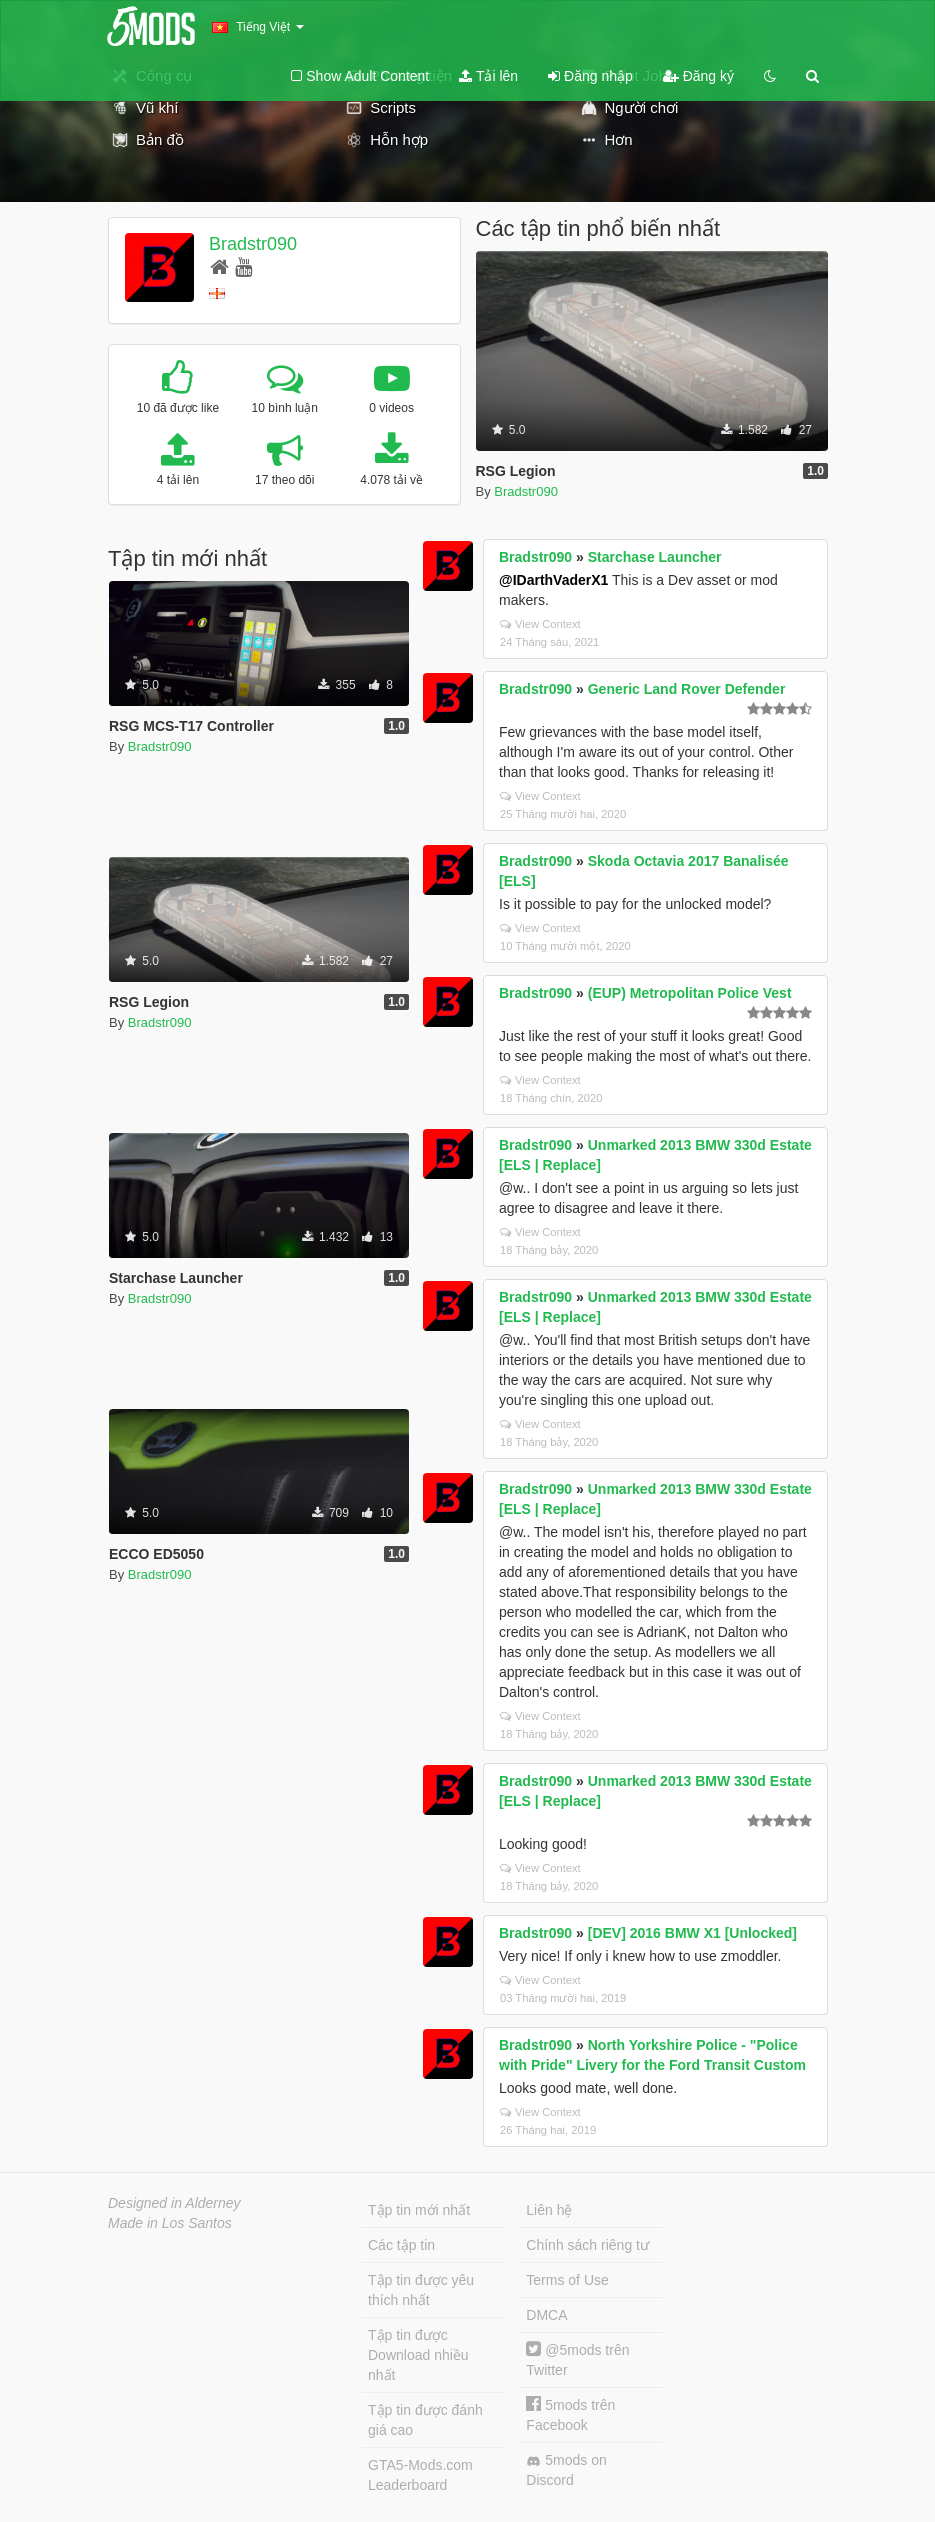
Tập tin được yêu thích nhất (421, 2290)
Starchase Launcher (655, 557)
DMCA (546, 2315)
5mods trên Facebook (570, 2414)
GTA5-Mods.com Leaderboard (420, 2475)
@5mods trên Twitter (577, 2359)
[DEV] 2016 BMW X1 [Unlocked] (692, 1933)
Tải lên (488, 76)
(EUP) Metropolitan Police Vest (690, 993)
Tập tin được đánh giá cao (425, 2420)
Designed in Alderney (174, 2203)
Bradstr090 (253, 244)
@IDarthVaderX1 (553, 580)
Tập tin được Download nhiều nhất (418, 2355)
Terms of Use (567, 2280)
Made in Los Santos (170, 2223)
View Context (540, 624)
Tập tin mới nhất (419, 2210)
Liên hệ (549, 2210)
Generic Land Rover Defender (687, 689)
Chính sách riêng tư (587, 2245)
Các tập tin (401, 2245)
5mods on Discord (566, 2470)
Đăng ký (698, 76)
